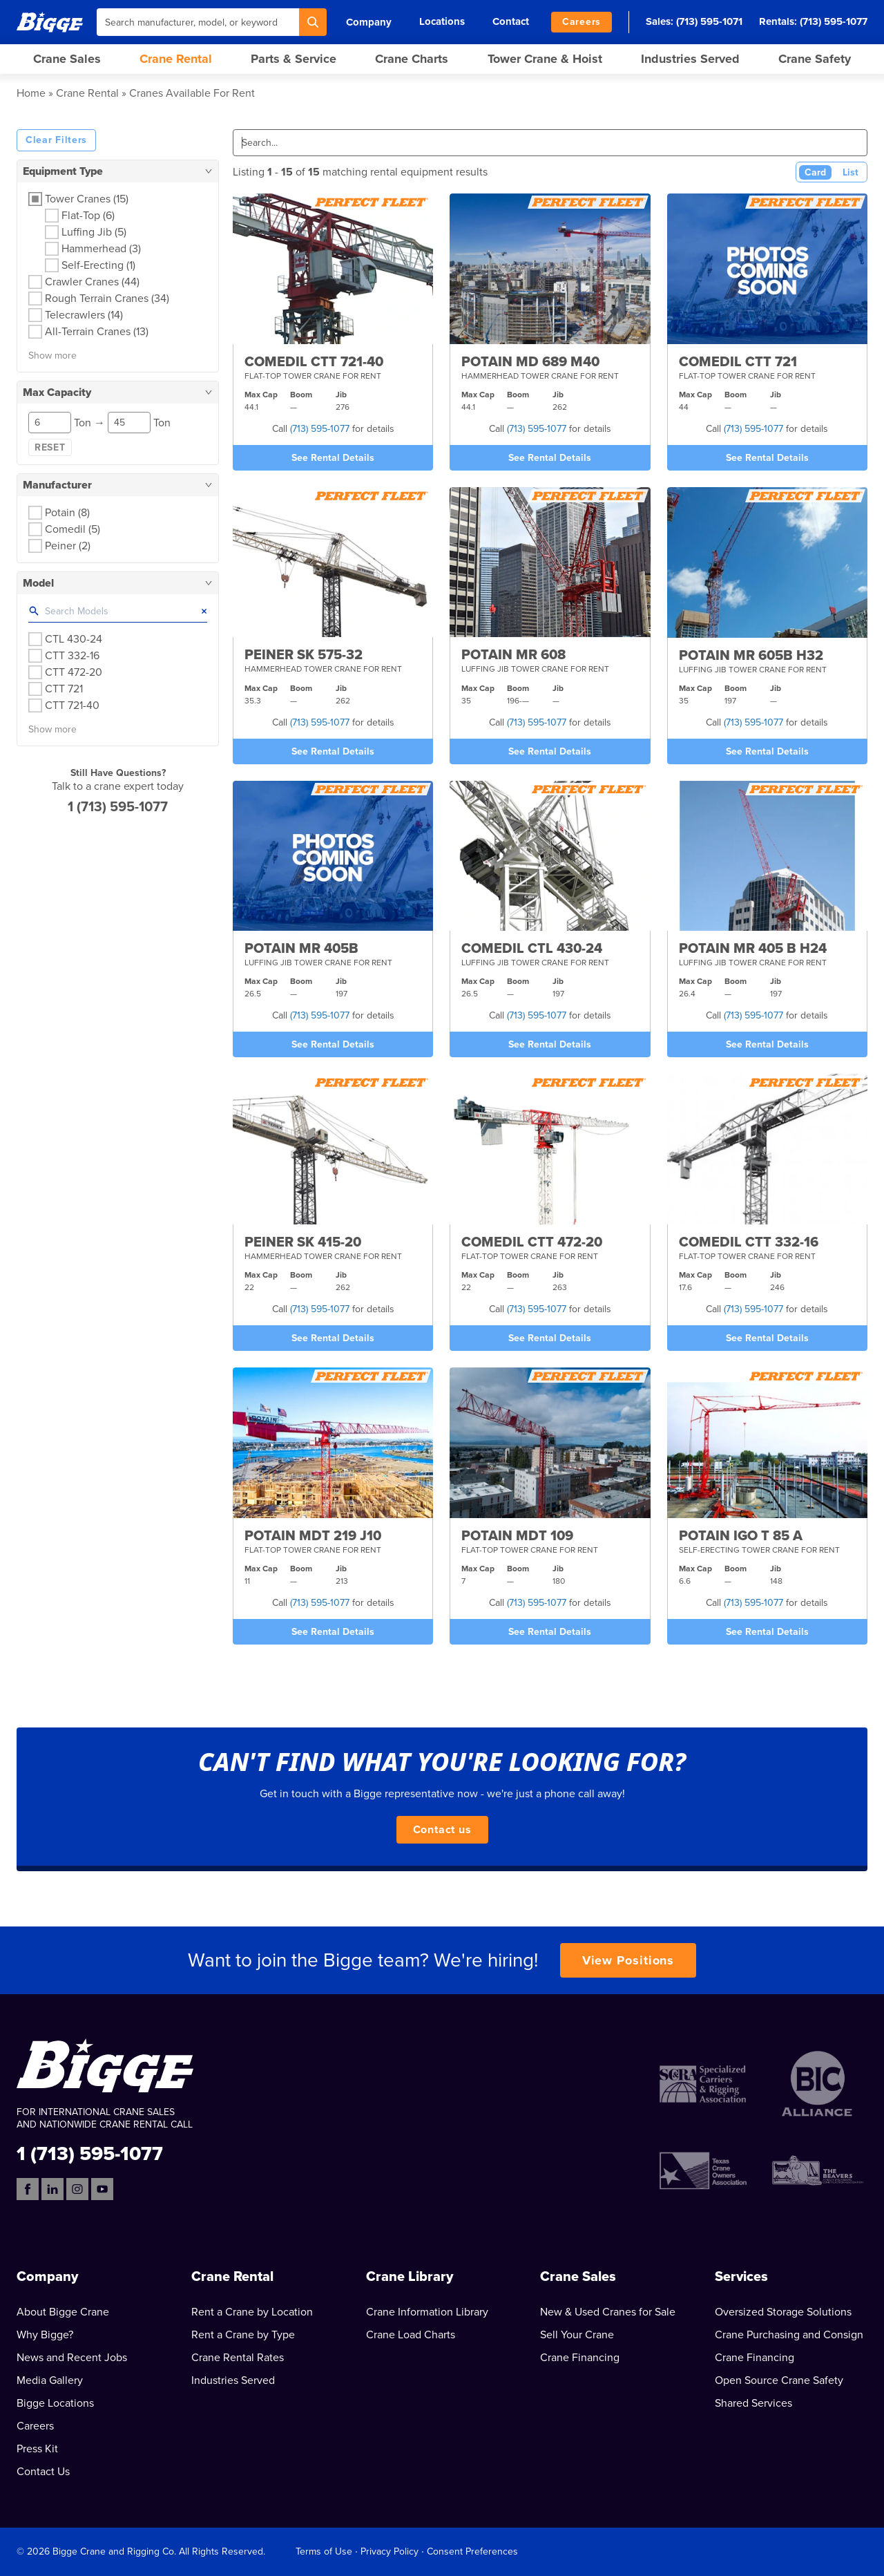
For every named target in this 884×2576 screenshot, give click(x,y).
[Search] (313, 22)
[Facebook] (28, 2189)
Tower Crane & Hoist (545, 58)
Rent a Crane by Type (243, 2335)
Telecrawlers (84, 315)
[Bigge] (50, 21)
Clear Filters (56, 140)
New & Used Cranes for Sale (607, 2312)
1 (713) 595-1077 (118, 807)
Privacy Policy (390, 2551)
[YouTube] (102, 2189)
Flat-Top (88, 215)
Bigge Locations (55, 2403)
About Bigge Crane (63, 2312)
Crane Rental (176, 58)
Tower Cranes (86, 199)
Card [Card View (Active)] (815, 172)
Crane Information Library (427, 2312)
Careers (581, 22)
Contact (510, 21)
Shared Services (753, 2403)
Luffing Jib (93, 232)
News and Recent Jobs (72, 2358)
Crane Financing (579, 2358)
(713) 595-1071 (709, 21)
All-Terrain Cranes (96, 332)
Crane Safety (814, 58)
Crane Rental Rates (237, 2358)
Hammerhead (101, 249)
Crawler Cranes (92, 282)
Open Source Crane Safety (779, 2380)
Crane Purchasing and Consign (789, 2335)
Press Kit (37, 2449)
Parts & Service (293, 58)
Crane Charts (411, 58)
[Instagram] (77, 2189)
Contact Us (43, 2472)
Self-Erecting (98, 265)
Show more (52, 355)
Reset (50, 447)
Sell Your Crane (577, 2335)
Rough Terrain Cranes (107, 298)
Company (369, 22)
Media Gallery (50, 2380)
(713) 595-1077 (833, 21)
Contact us (442, 1830)
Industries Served (690, 58)
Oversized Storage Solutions (783, 2312)
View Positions (628, 1960)
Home (31, 93)
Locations (442, 21)
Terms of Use (324, 2551)
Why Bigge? (45, 2335)
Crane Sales (67, 58)
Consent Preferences (472, 2551)
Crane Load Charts (410, 2335)
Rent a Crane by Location (252, 2312)
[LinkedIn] (52, 2189)
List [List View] (850, 172)
